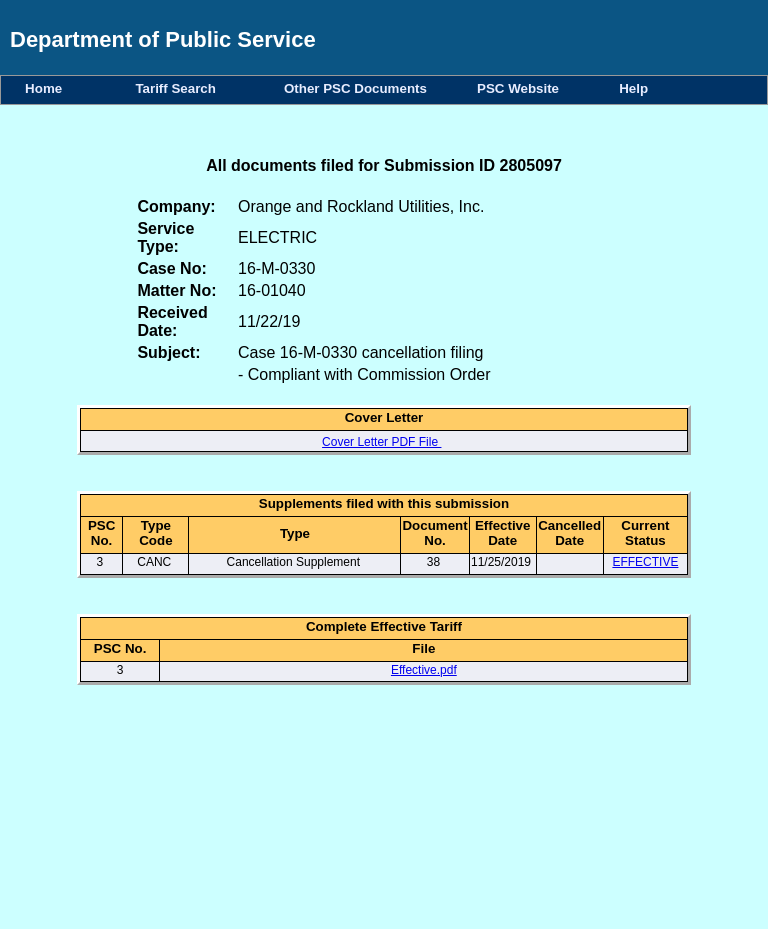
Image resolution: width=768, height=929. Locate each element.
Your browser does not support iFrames (384, 821)
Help (633, 88)
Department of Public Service (163, 39)
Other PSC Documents (359, 88)
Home (47, 88)
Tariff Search (179, 88)
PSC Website (521, 88)
